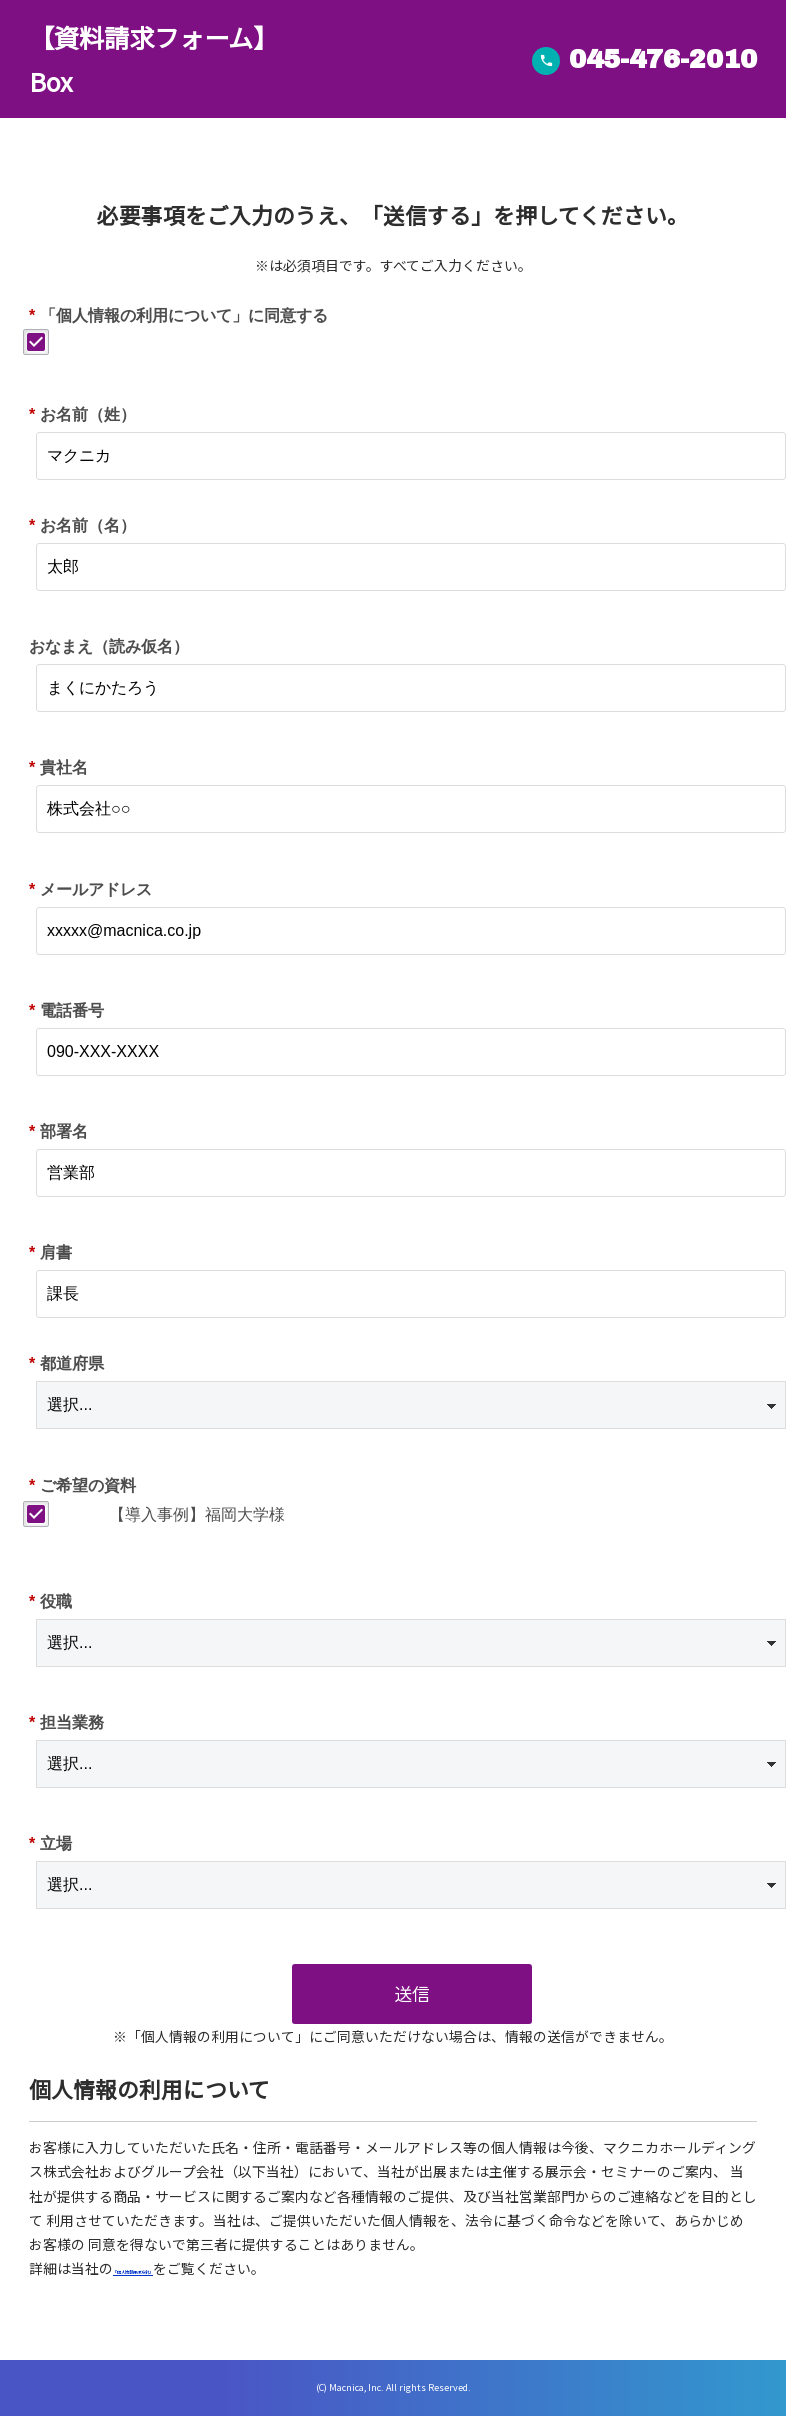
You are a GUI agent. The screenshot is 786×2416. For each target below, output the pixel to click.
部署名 (58, 1131)
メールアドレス (90, 889)
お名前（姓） (82, 414)
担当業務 (66, 1722)
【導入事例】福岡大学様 (197, 1514)
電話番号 (66, 1010)
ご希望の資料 (82, 1485)
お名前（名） (82, 525)
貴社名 (58, 767)
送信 (412, 1993)
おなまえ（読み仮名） (109, 646)
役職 (50, 1601)
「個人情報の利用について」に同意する (178, 315)
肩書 (50, 1252)
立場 (50, 1843)
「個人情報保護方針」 (183, 2268)
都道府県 (66, 1363)
